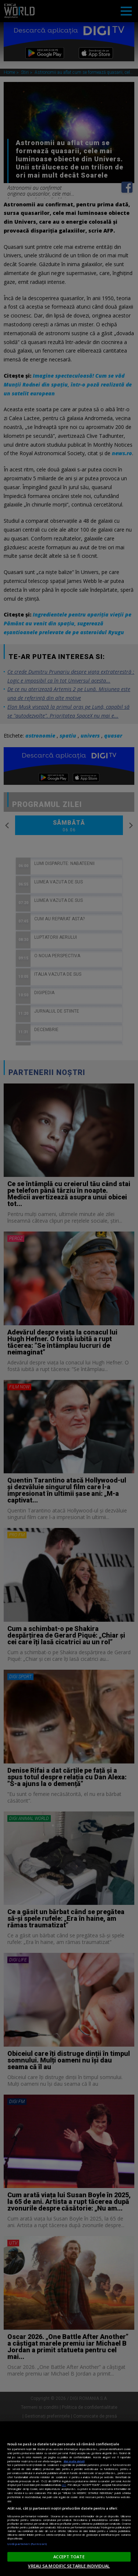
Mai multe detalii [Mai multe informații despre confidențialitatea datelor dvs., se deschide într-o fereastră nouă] (74, 2461)
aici (64, 2485)
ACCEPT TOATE (68, 2556)
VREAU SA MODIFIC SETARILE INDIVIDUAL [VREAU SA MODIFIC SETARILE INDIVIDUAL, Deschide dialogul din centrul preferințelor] (69, 2566)
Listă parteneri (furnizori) (27, 2544)
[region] (69, 2498)
